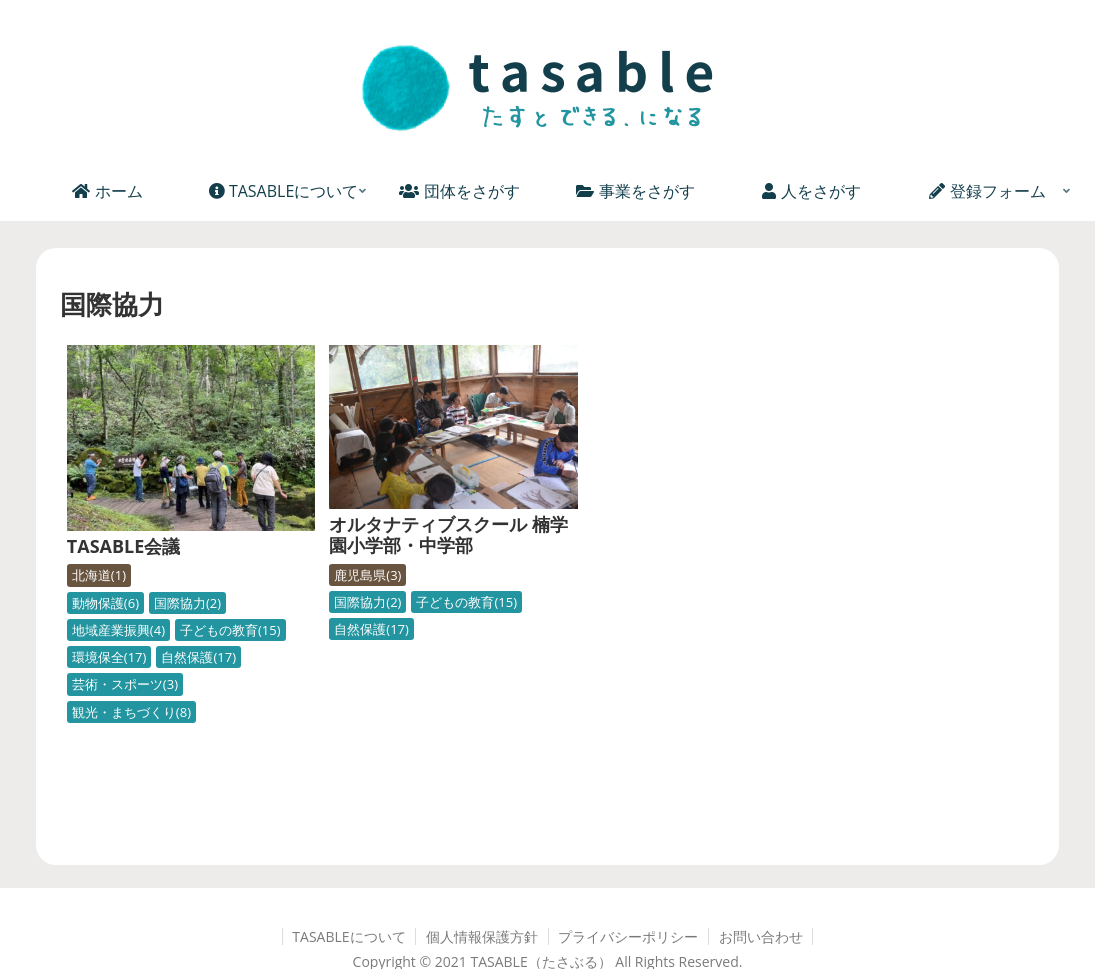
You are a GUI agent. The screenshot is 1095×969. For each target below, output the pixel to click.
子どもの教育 (230, 612)
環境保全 (109, 639)
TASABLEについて (347, 919)
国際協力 (187, 585)
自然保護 (198, 639)
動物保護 (105, 585)
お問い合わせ (762, 919)
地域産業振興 (118, 612)
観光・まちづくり (131, 694)
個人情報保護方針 (482, 919)
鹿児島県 (344, 559)
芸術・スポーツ (125, 667)
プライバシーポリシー (629, 919)
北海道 (99, 558)
